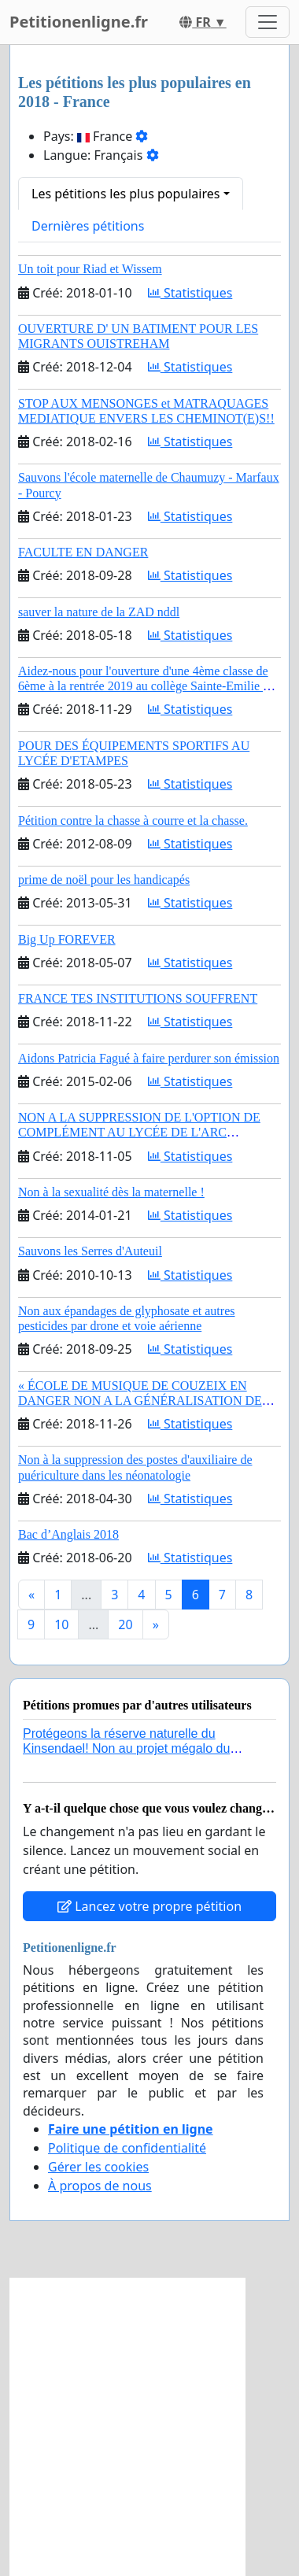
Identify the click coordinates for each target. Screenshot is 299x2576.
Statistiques (190, 292)
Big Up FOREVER (67, 939)
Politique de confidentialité (127, 2148)
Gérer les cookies (98, 2166)
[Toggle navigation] (267, 22)
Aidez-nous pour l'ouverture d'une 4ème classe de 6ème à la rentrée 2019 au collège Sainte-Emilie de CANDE (146, 686)
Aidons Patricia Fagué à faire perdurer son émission (148, 1058)
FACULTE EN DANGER (83, 552)
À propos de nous (100, 2185)
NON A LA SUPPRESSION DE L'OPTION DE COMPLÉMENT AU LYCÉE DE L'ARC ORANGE (139, 1132)
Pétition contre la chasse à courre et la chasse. (133, 820)
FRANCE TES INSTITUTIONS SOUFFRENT (137, 998)
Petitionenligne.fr (78, 21)
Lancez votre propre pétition (149, 1906)
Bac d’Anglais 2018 (68, 1534)
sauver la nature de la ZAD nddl (98, 612)
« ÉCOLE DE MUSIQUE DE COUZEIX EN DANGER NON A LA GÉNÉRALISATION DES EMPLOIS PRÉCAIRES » (143, 1400)
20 (125, 1624)
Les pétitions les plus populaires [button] (125, 193)
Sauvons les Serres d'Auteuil (90, 1251)
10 (61, 1624)
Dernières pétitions (87, 226)
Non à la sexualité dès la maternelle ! (111, 1192)
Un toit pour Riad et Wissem (90, 268)
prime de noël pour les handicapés (104, 879)
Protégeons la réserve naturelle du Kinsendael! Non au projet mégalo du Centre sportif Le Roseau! (126, 1748)
